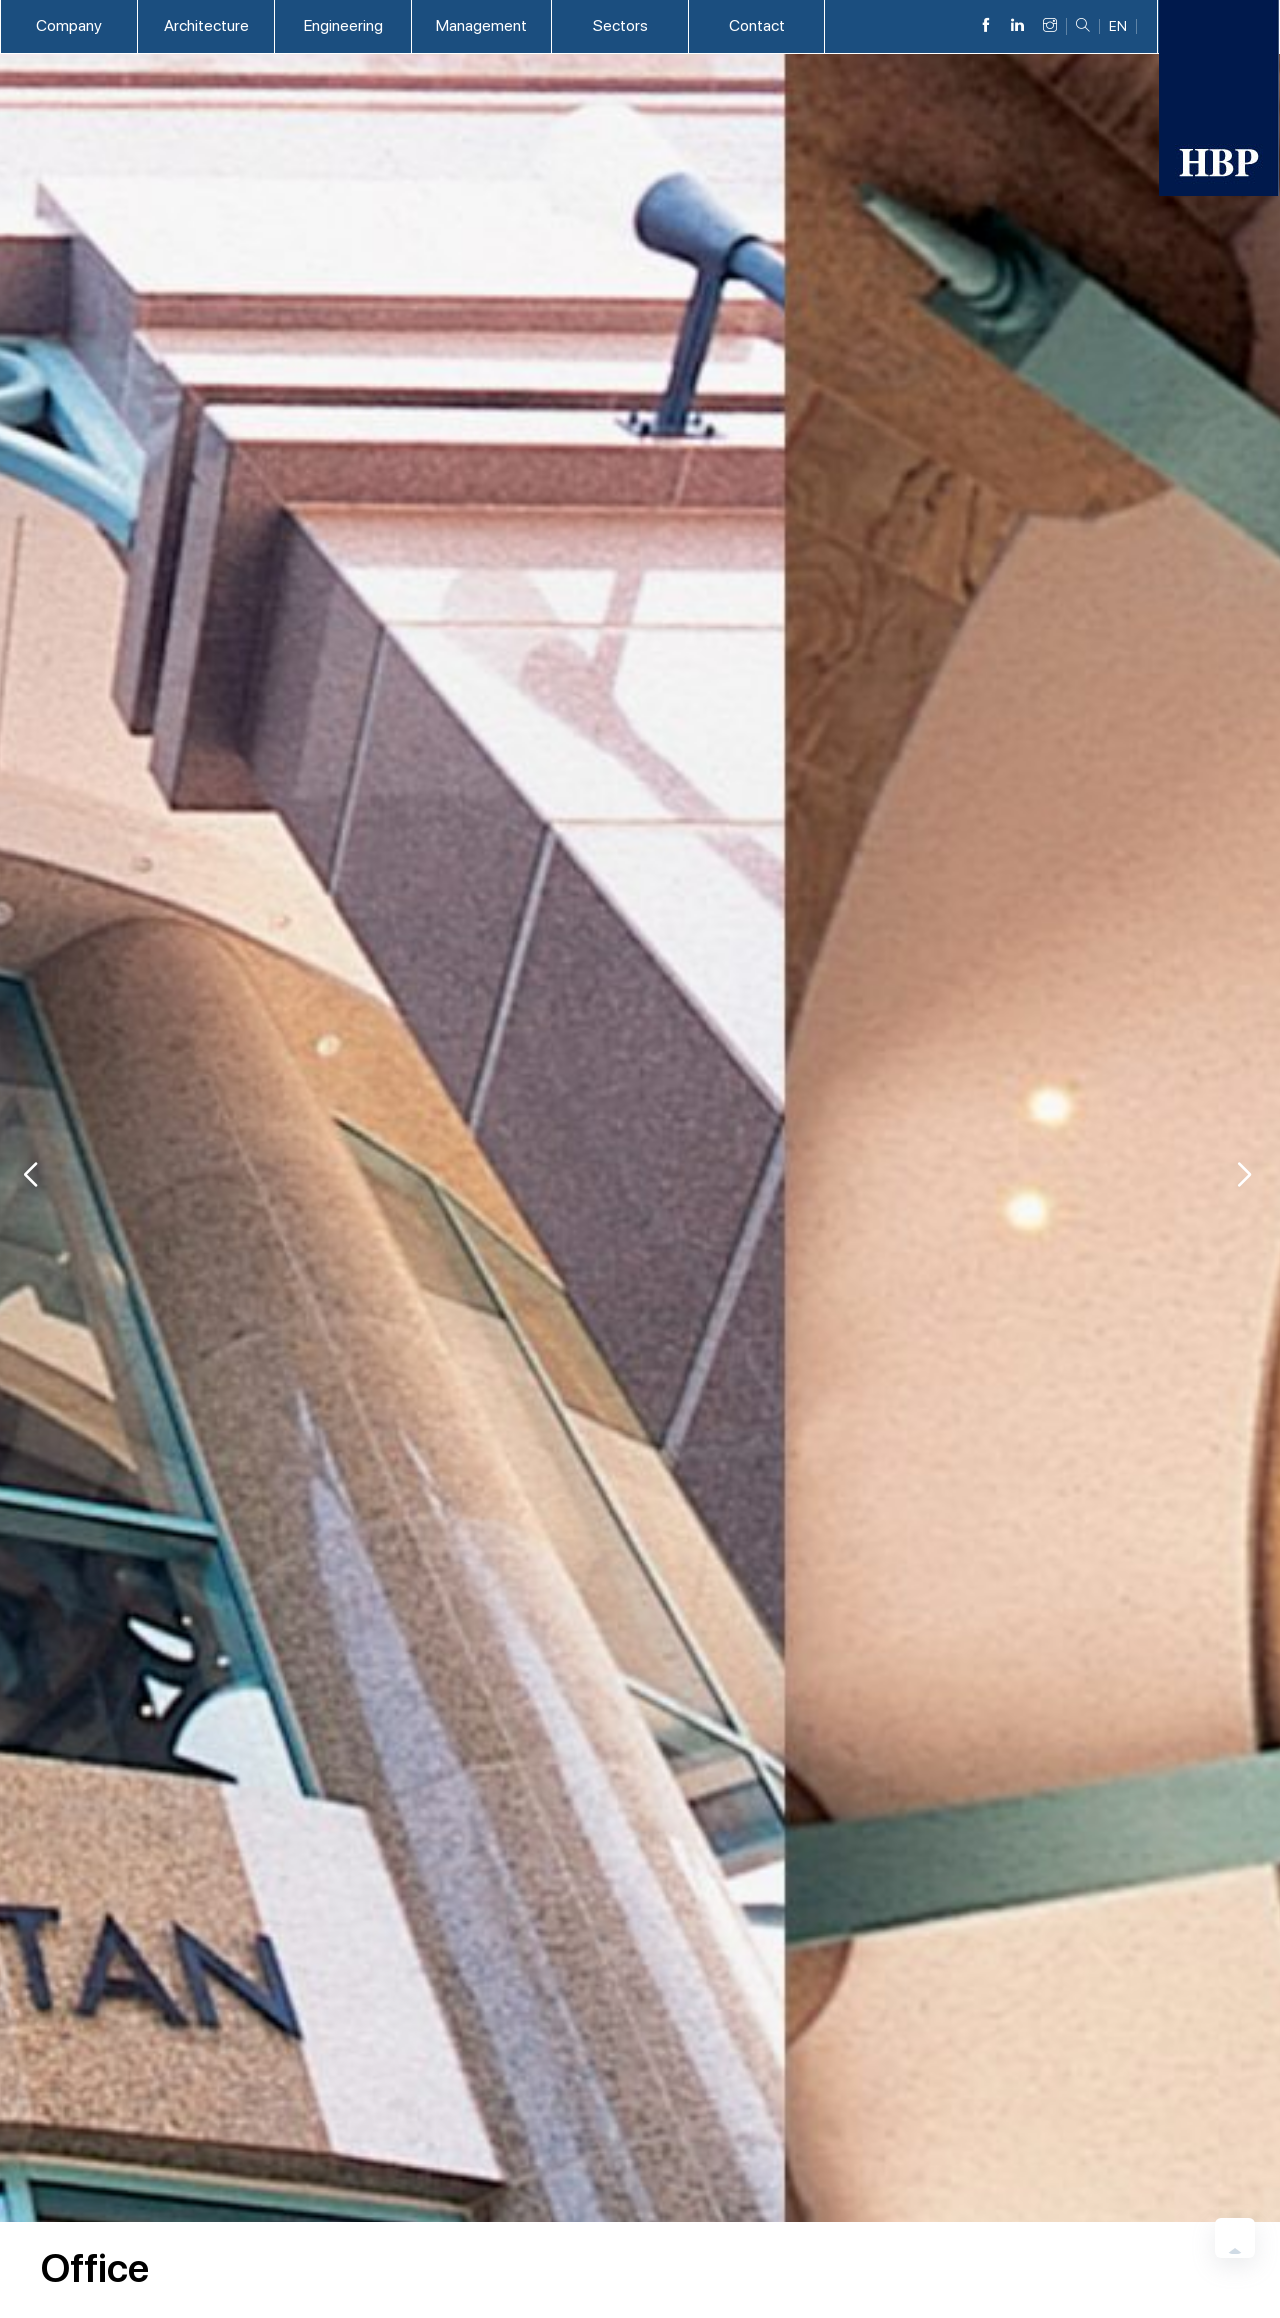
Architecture (206, 25)
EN (1118, 26)
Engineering (343, 25)
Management (481, 25)
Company (69, 25)
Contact (757, 25)
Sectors (620, 25)
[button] (1244, 1175)
